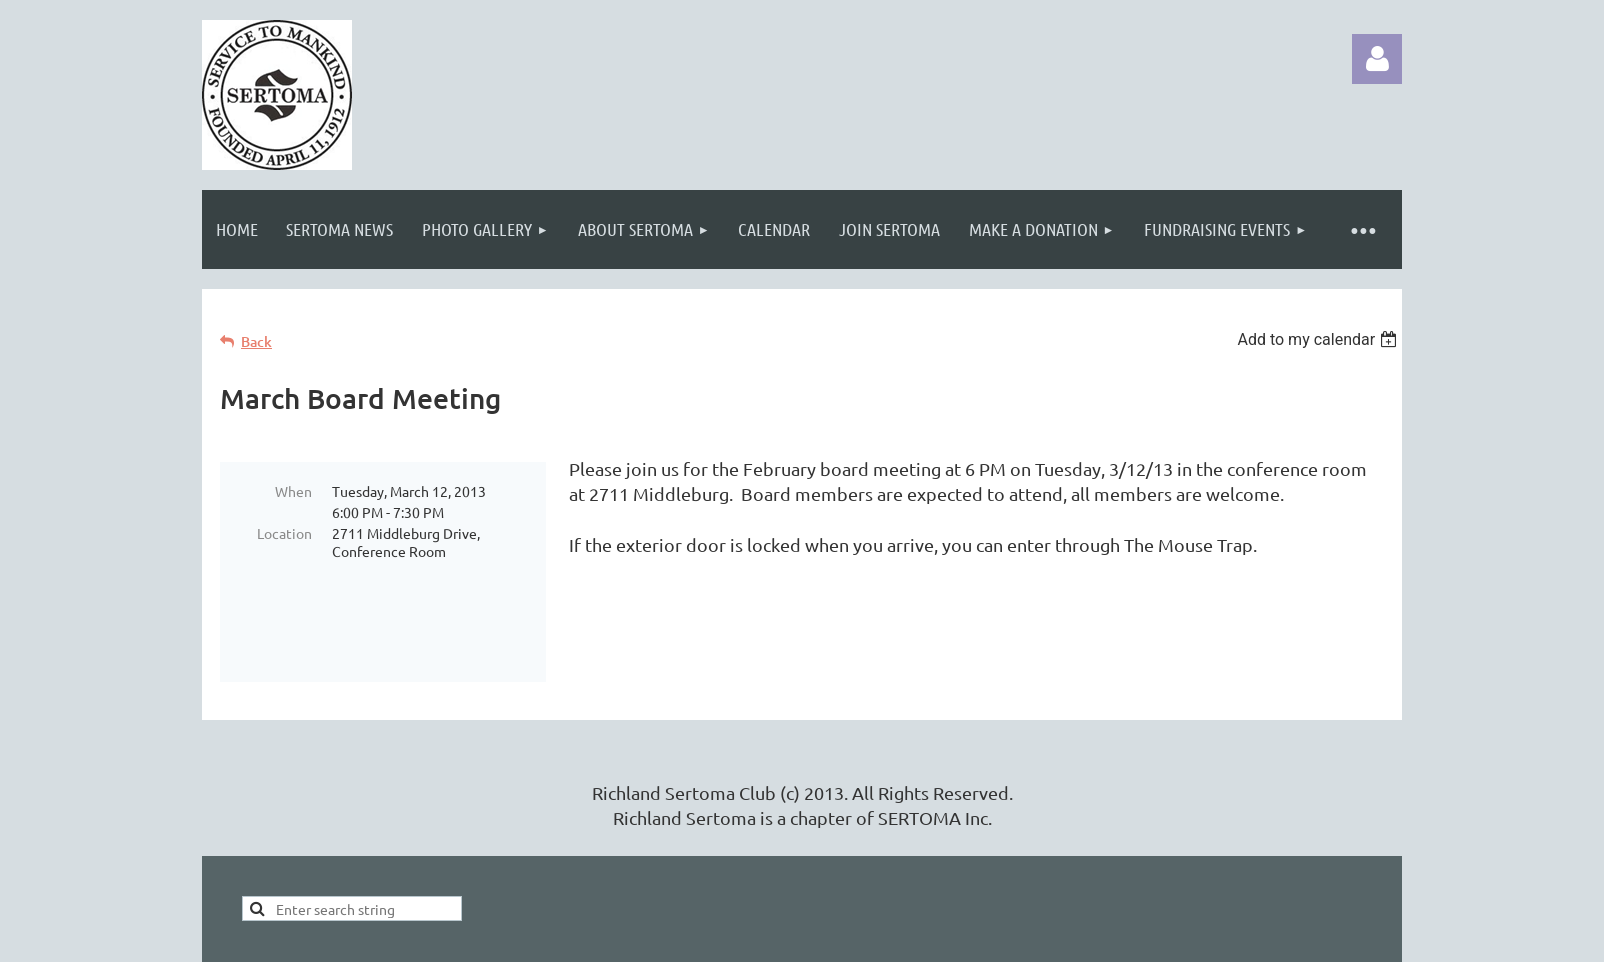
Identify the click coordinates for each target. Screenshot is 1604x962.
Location (284, 533)
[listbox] (1319, 339)
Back (256, 341)
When (293, 491)
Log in (1377, 59)
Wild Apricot (1163, 936)
